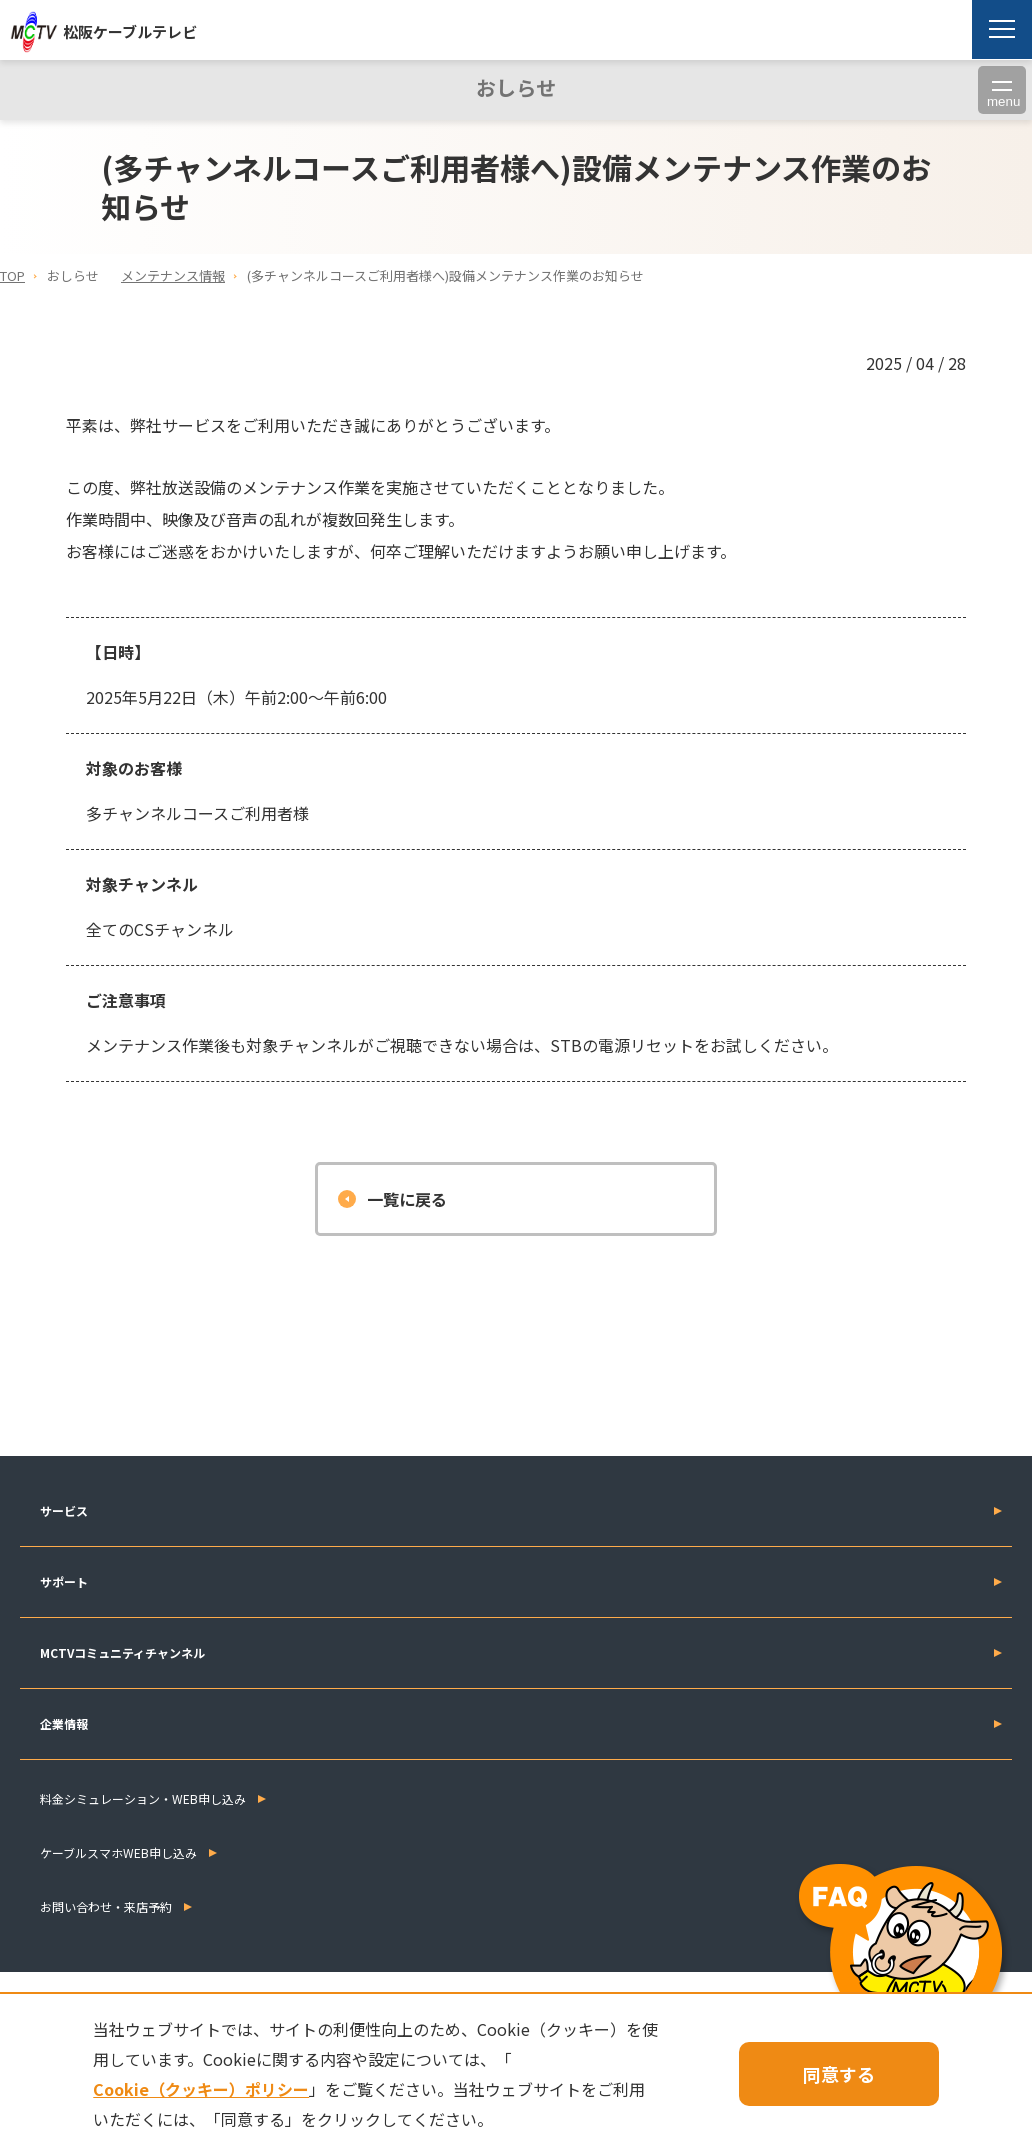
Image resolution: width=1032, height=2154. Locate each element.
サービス (64, 1510)
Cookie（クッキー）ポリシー (201, 2089)
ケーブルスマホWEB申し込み (118, 1852)
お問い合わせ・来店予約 (106, 1906)
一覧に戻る (407, 1199)
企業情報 (64, 1723)
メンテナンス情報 (173, 275)
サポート (64, 1581)
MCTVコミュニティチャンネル (122, 1652)
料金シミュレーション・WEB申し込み (143, 1798)
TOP (12, 275)
